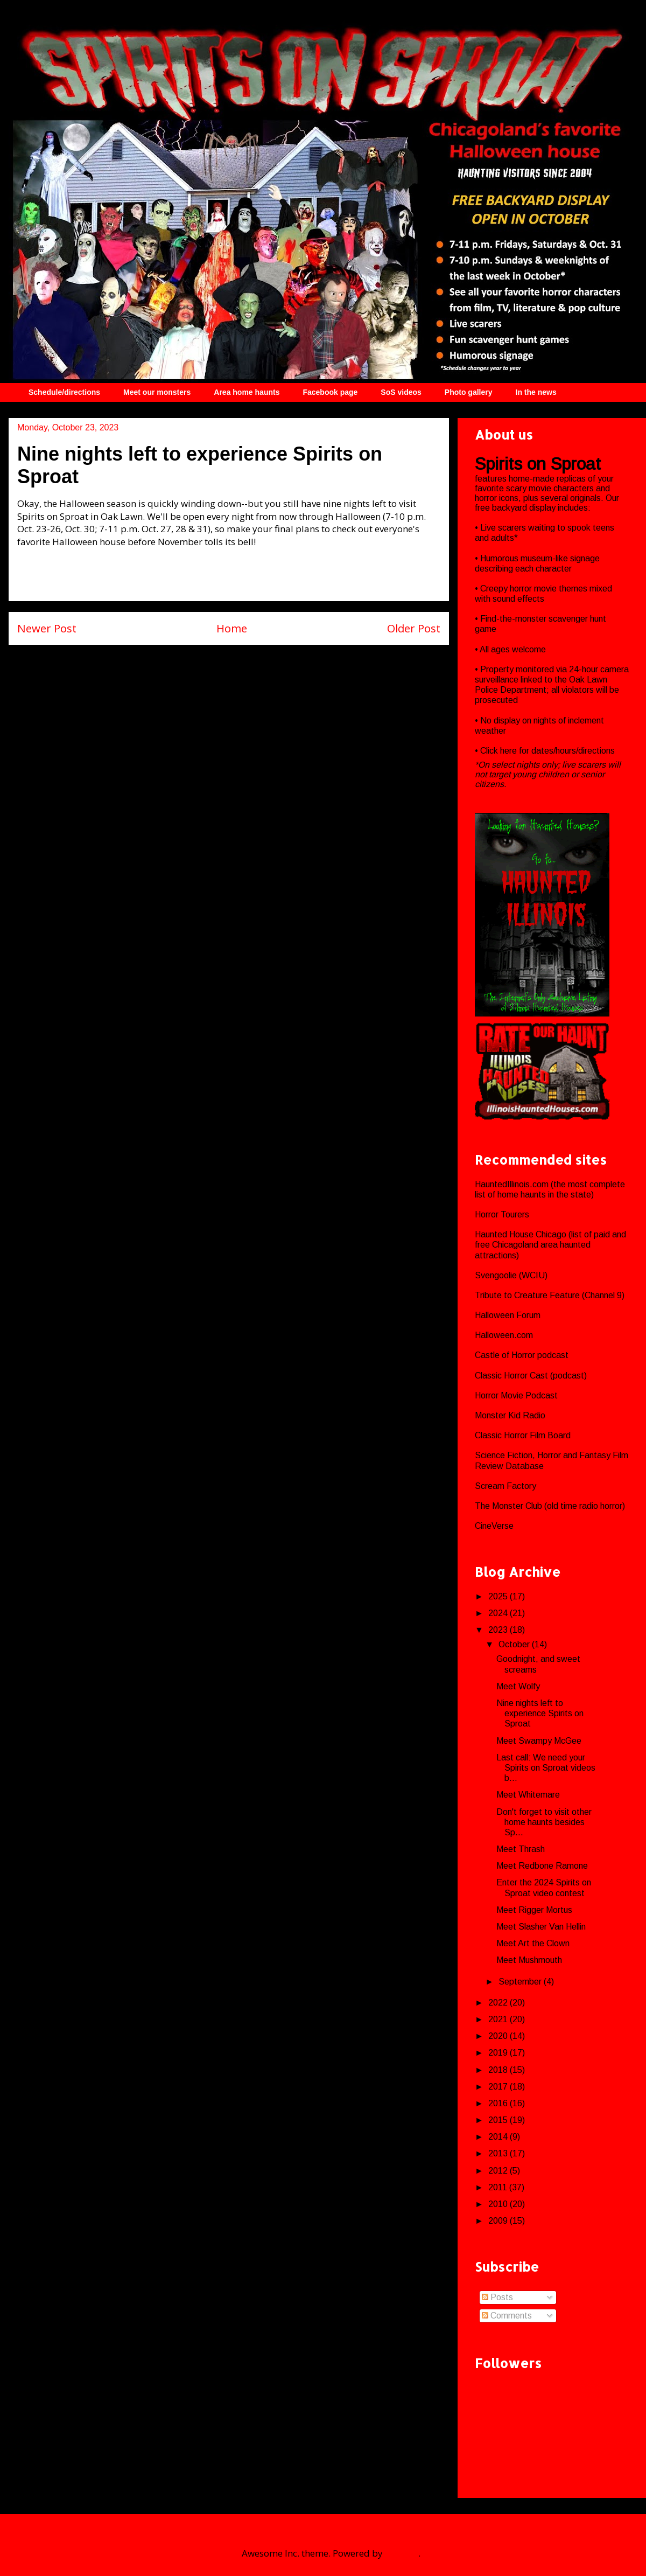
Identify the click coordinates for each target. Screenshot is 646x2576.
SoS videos (401, 392)
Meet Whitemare (528, 1794)
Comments (507, 2315)
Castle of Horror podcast (521, 1355)
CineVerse (494, 1525)
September (521, 1981)
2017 (499, 2086)
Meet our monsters (157, 392)
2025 (499, 1596)
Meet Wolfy (518, 1686)
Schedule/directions (64, 392)
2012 (499, 2170)
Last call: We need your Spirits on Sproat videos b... (545, 1768)
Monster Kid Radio (510, 1415)
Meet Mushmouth (529, 1960)
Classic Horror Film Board (523, 1435)
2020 (499, 2036)
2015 (499, 2120)
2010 (499, 2204)
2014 (499, 2136)
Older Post (413, 628)
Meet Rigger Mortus (534, 1909)
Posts (497, 2297)
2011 (498, 2187)
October (515, 1644)
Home (231, 628)
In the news (536, 392)
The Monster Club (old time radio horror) (550, 1505)
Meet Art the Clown (533, 1943)
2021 (499, 2019)
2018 (499, 2069)
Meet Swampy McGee (538, 1740)
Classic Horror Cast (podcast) (531, 1375)
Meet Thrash (520, 1849)
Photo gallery (469, 392)
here (509, 750)
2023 (499, 1629)
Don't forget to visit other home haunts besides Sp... (544, 1822)
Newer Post (46, 628)
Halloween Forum (507, 1315)
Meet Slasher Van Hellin (541, 1926)
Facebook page (330, 392)
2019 (499, 2052)
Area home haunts (246, 392)
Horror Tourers (502, 1214)
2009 (499, 2220)
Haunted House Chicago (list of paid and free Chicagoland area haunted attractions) (550, 1244)
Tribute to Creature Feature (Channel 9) (549, 1295)
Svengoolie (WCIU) (511, 1275)
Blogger (401, 2553)
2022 (499, 2002)
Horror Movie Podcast (516, 1395)
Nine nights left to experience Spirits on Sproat (540, 1713)
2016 (499, 2103)
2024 (499, 1613)
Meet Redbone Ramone (542, 1865)
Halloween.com (504, 1335)
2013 (499, 2153)
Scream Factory (505, 1486)
